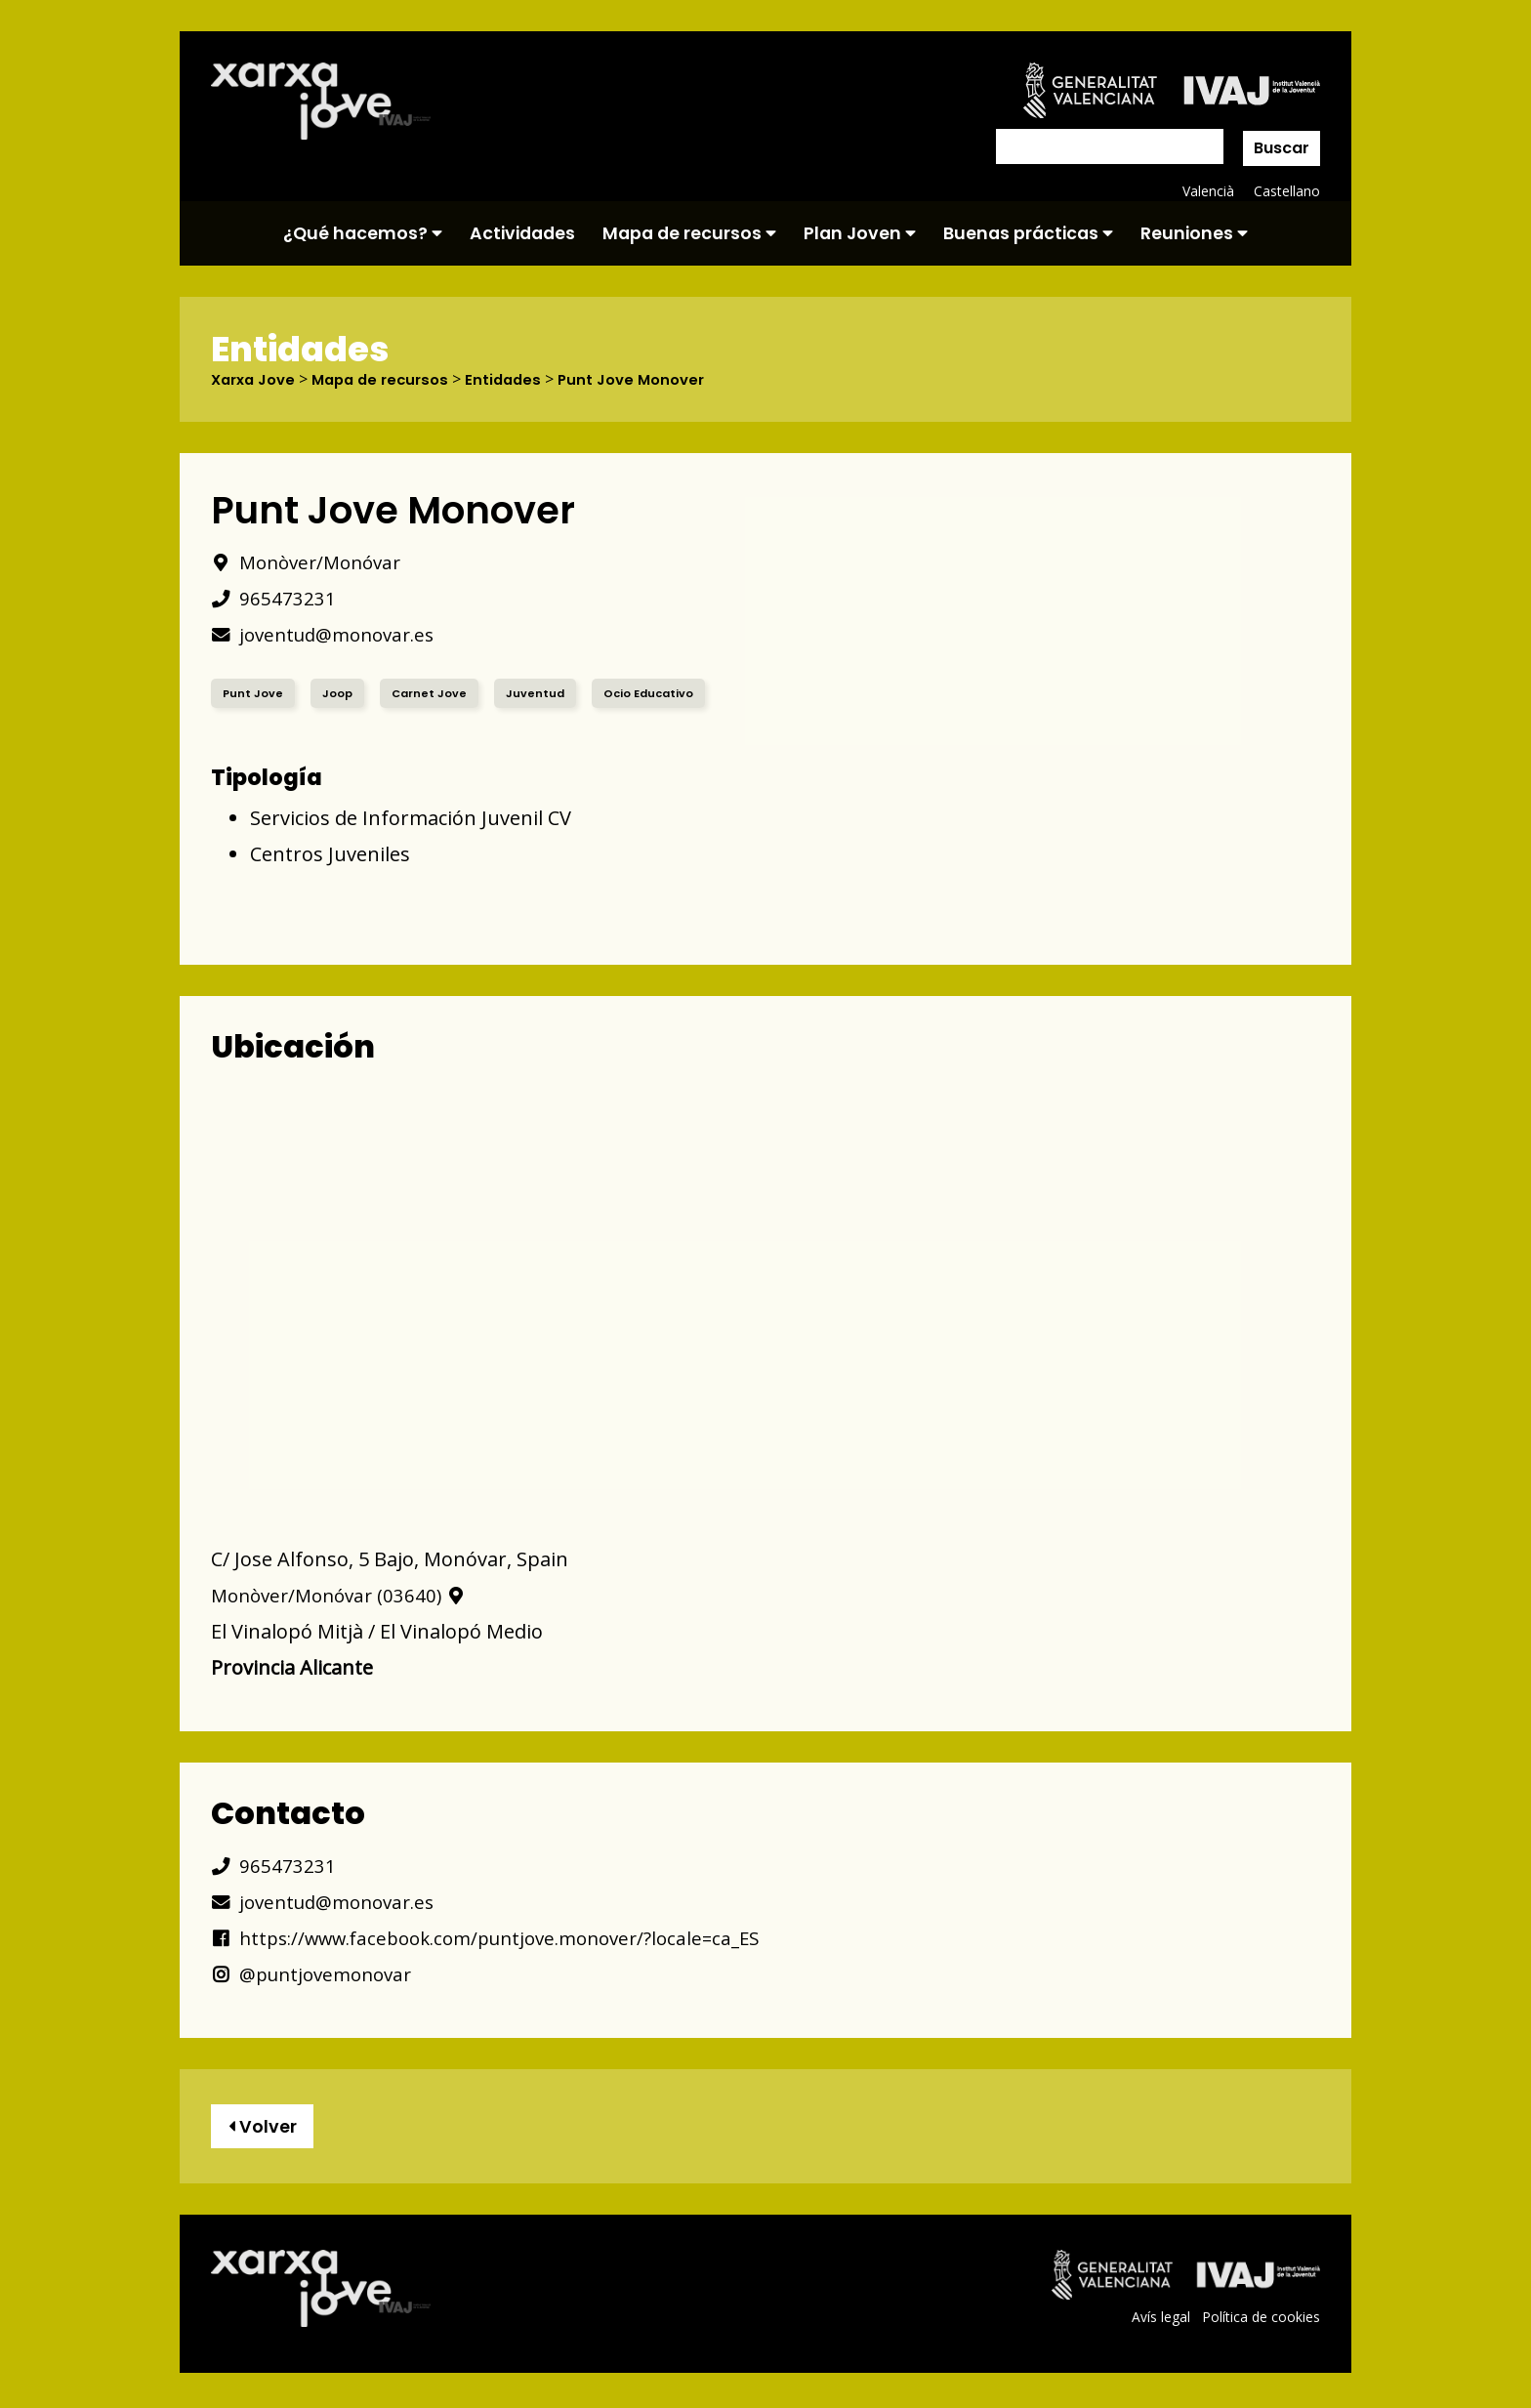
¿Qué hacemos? (362, 233)
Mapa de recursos (689, 233)
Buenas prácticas (1028, 233)
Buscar (1281, 148)
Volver (266, 2128)
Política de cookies (1260, 2321)
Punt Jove (253, 693)
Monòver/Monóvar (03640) (344, 1595)
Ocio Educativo (655, 693)
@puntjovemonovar (318, 1974)
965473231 (274, 598)
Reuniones (1194, 233)
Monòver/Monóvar (312, 562)
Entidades (520, 380)
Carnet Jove (432, 693)
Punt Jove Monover (654, 380)
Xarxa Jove (257, 380)
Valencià (1206, 191)
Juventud (539, 693)
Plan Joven (860, 233)
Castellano (1286, 191)
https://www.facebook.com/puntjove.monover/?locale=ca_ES (503, 1938)
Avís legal (1158, 2321)
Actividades (522, 233)
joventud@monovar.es (330, 634)
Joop (338, 693)
